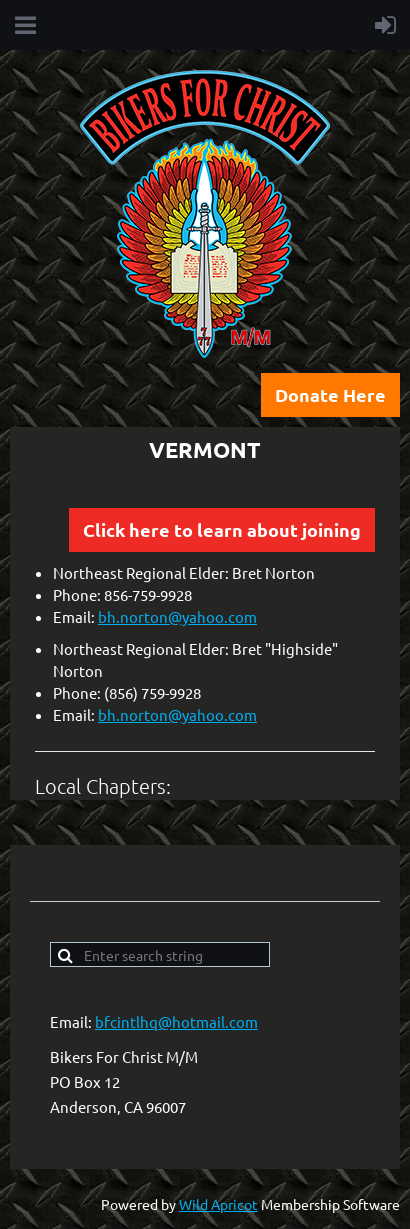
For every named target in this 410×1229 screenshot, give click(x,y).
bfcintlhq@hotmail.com (176, 1021)
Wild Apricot (218, 1204)
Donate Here (330, 394)
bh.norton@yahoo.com (177, 616)
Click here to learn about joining (222, 529)
